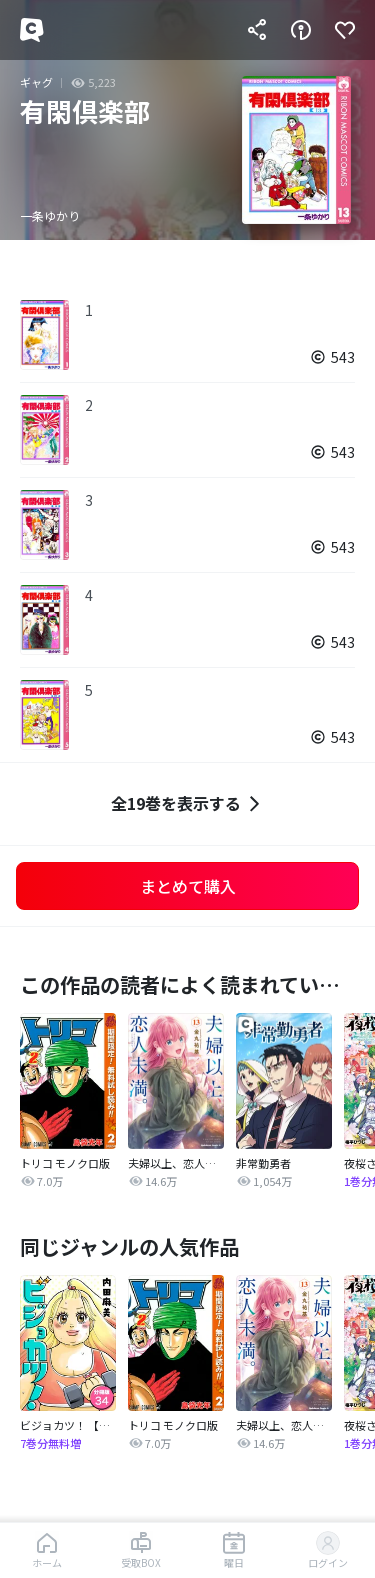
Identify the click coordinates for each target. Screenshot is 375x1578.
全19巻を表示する (188, 803)
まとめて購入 (188, 886)
